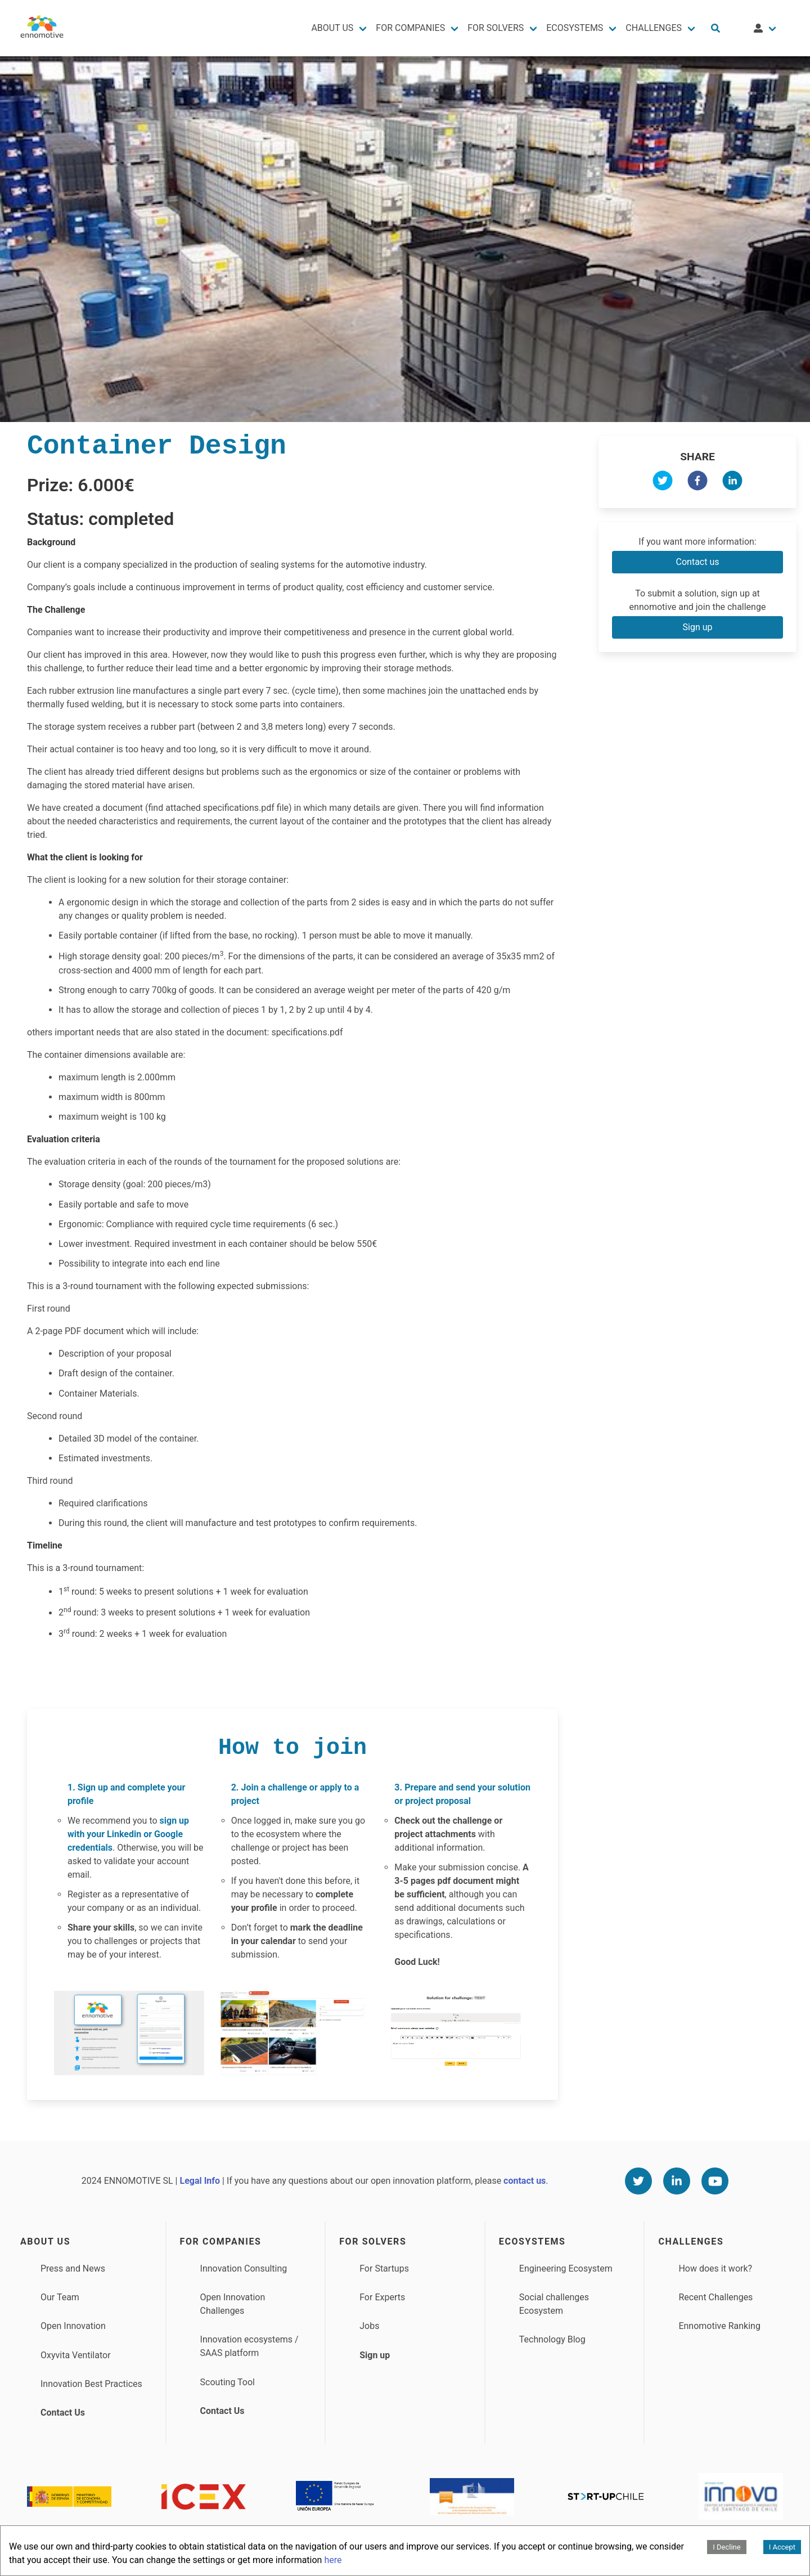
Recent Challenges (715, 2297)
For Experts (382, 2297)
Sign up (698, 627)
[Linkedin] (676, 2180)
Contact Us (62, 2412)
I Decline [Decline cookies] (726, 2547)
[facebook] (697, 482)
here (332, 2560)
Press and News (72, 2268)
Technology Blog (552, 2339)
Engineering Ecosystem (566, 2268)
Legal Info (199, 2180)
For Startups (384, 2268)
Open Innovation (73, 2326)
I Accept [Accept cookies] (782, 2547)
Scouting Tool (227, 2382)
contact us (524, 2180)
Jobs (369, 2326)
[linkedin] (732, 482)
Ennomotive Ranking (719, 2326)
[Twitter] (638, 2180)
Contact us (697, 562)
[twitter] (662, 482)
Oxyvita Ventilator (75, 2355)
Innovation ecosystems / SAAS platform (249, 2346)
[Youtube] (714, 2180)
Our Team (59, 2297)
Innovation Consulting (243, 2268)
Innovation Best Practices (91, 2383)
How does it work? (715, 2268)
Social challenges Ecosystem (554, 2304)
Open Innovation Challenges (233, 2304)
